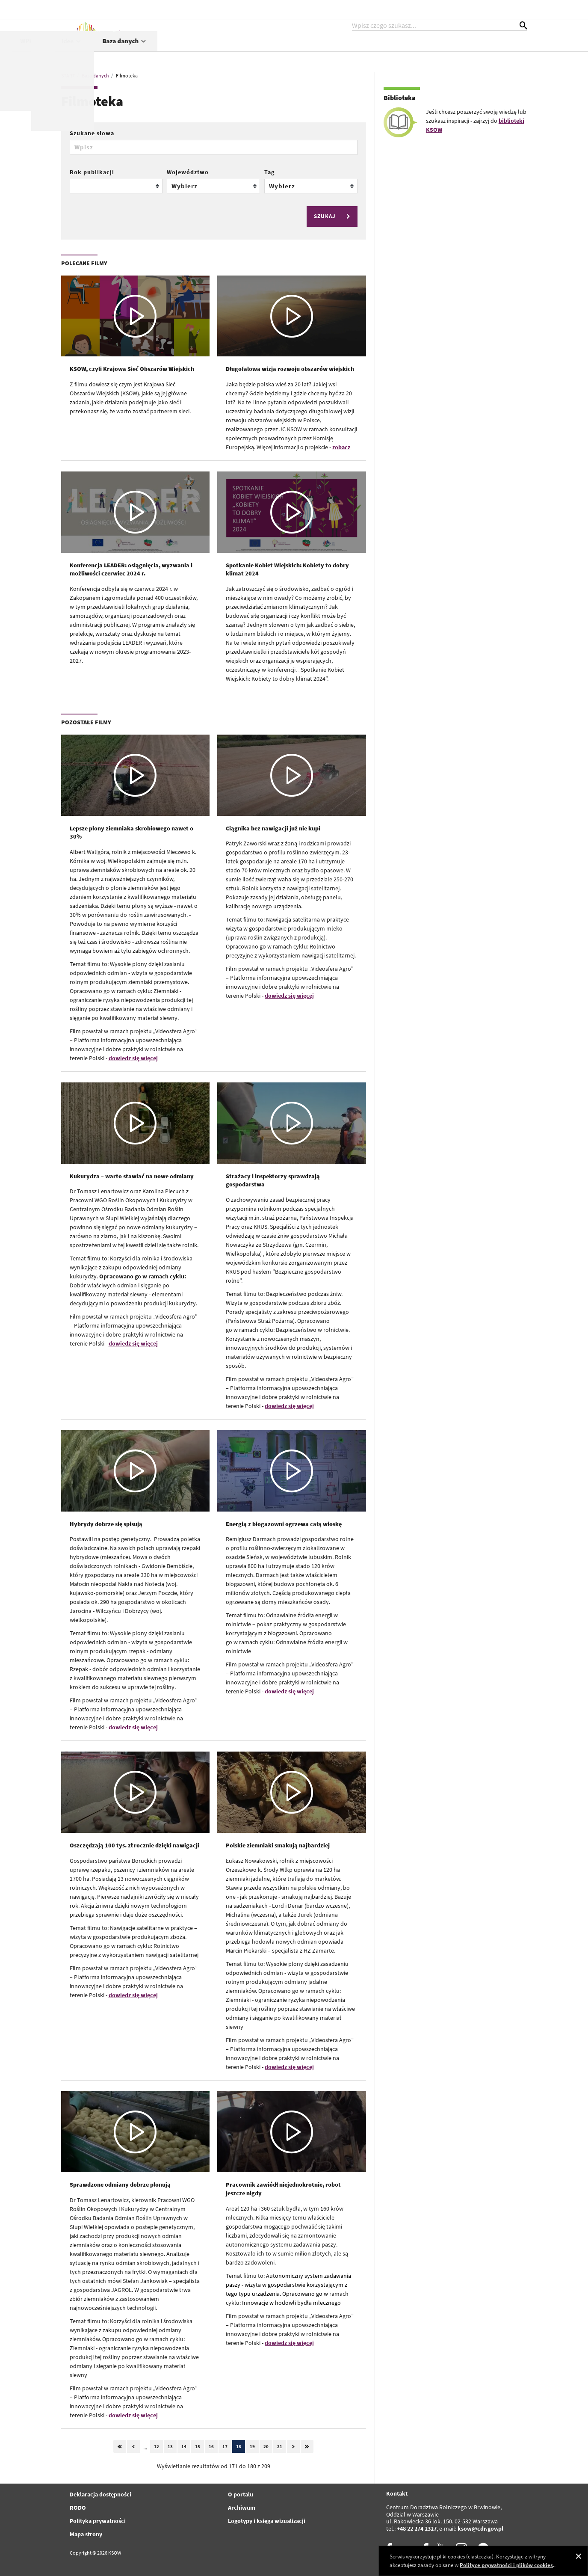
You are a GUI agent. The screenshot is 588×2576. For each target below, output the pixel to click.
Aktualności (196, 50)
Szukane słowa (92, 133)
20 (266, 2446)
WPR (400, 50)
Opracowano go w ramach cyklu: (142, 1276)
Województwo (188, 172)
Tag (269, 172)
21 (279, 2446)
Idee (441, 50)
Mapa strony (86, 2534)
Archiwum (241, 2507)
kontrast (475, 9)
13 (170, 2446)
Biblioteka (400, 97)
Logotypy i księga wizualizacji (266, 2521)
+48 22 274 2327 (417, 2528)
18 (238, 2446)
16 (211, 2446)
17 (225, 2446)
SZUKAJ (333, 216)
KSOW (244, 50)
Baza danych (494, 50)
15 (197, 2446)
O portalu (240, 2494)
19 (252, 2446)
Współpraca (349, 50)
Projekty (293, 50)
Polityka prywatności (98, 2521)
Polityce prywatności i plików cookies (506, 2565)
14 (183, 2446)
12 (156, 2446)
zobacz (341, 447)
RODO (78, 2507)
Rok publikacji (92, 172)
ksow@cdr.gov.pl (480, 2528)
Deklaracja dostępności (100, 2494)
